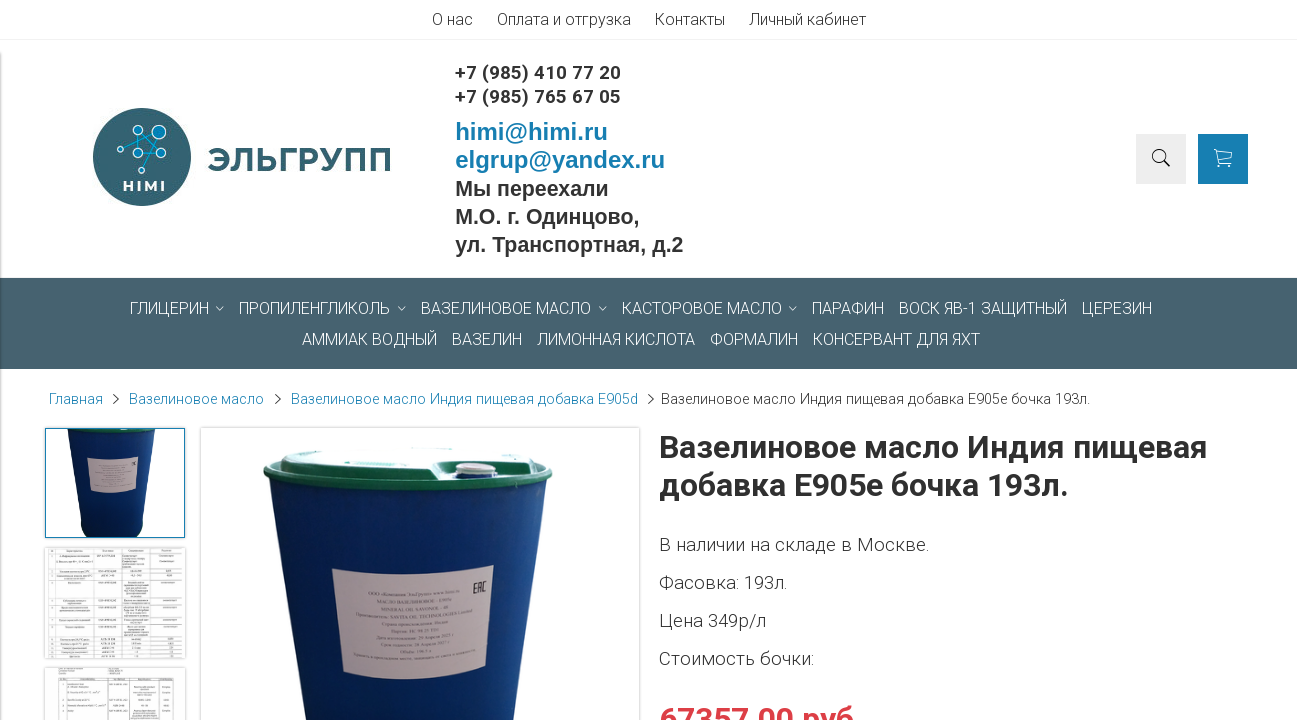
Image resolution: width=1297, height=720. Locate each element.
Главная (76, 399)
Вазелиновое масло (196, 399)
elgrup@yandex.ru (560, 159)
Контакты (690, 19)
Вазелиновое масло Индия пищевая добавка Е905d (464, 399)
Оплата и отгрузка (564, 19)
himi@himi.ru (531, 131)
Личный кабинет (807, 19)
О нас (452, 19)
